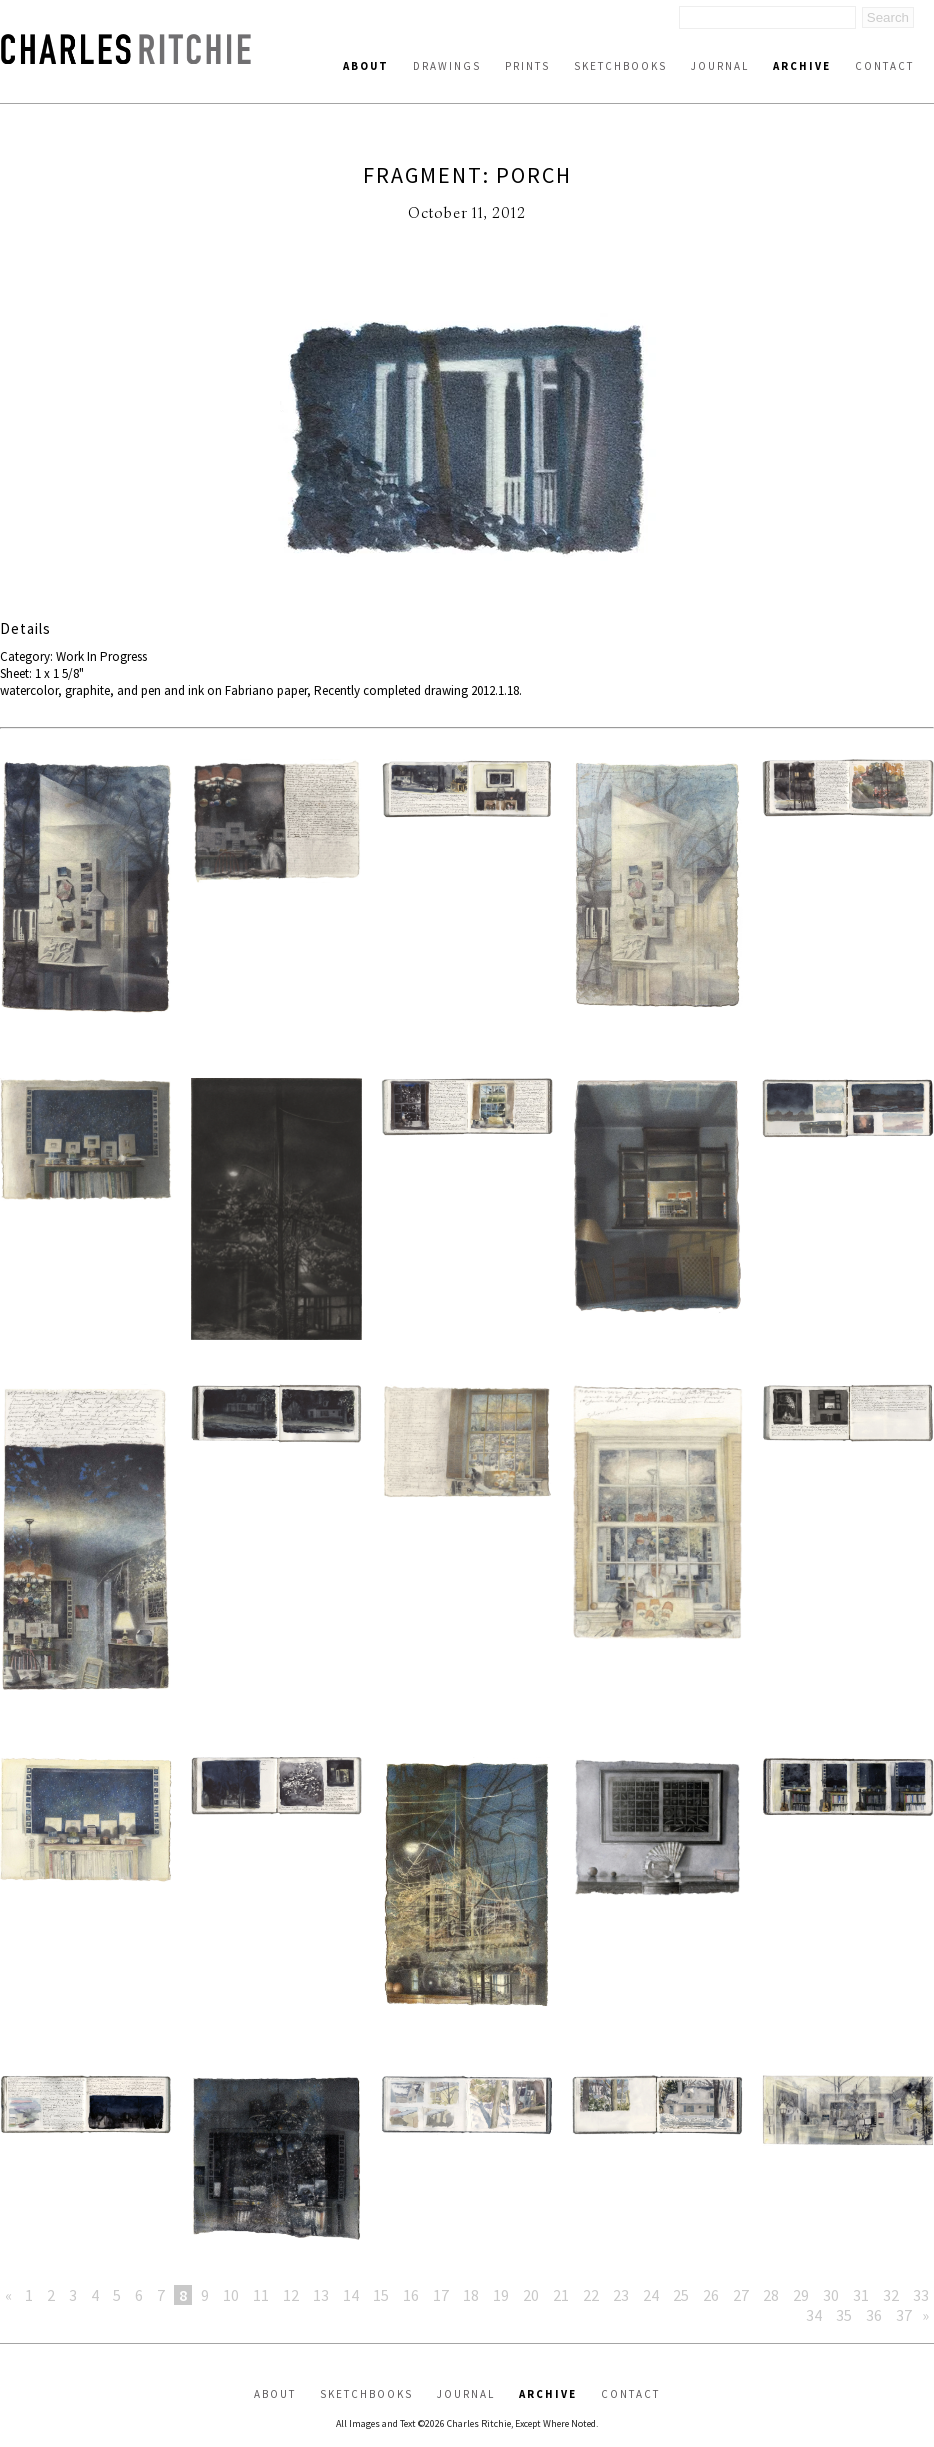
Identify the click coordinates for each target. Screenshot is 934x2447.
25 (681, 2295)
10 (231, 2295)
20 (531, 2295)
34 (814, 2315)
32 (891, 2295)
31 (861, 2295)
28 (771, 2295)
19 (501, 2295)
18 (471, 2295)
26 (711, 2295)
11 (261, 2295)
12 (291, 2295)
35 (844, 2315)
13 (321, 2295)
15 (381, 2295)
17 (441, 2295)
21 (561, 2295)
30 (831, 2295)
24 (651, 2295)
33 (921, 2295)
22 (591, 2295)
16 (411, 2295)
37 (904, 2315)
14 (351, 2295)
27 (741, 2295)
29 (801, 2295)
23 (621, 2295)
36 (874, 2315)
